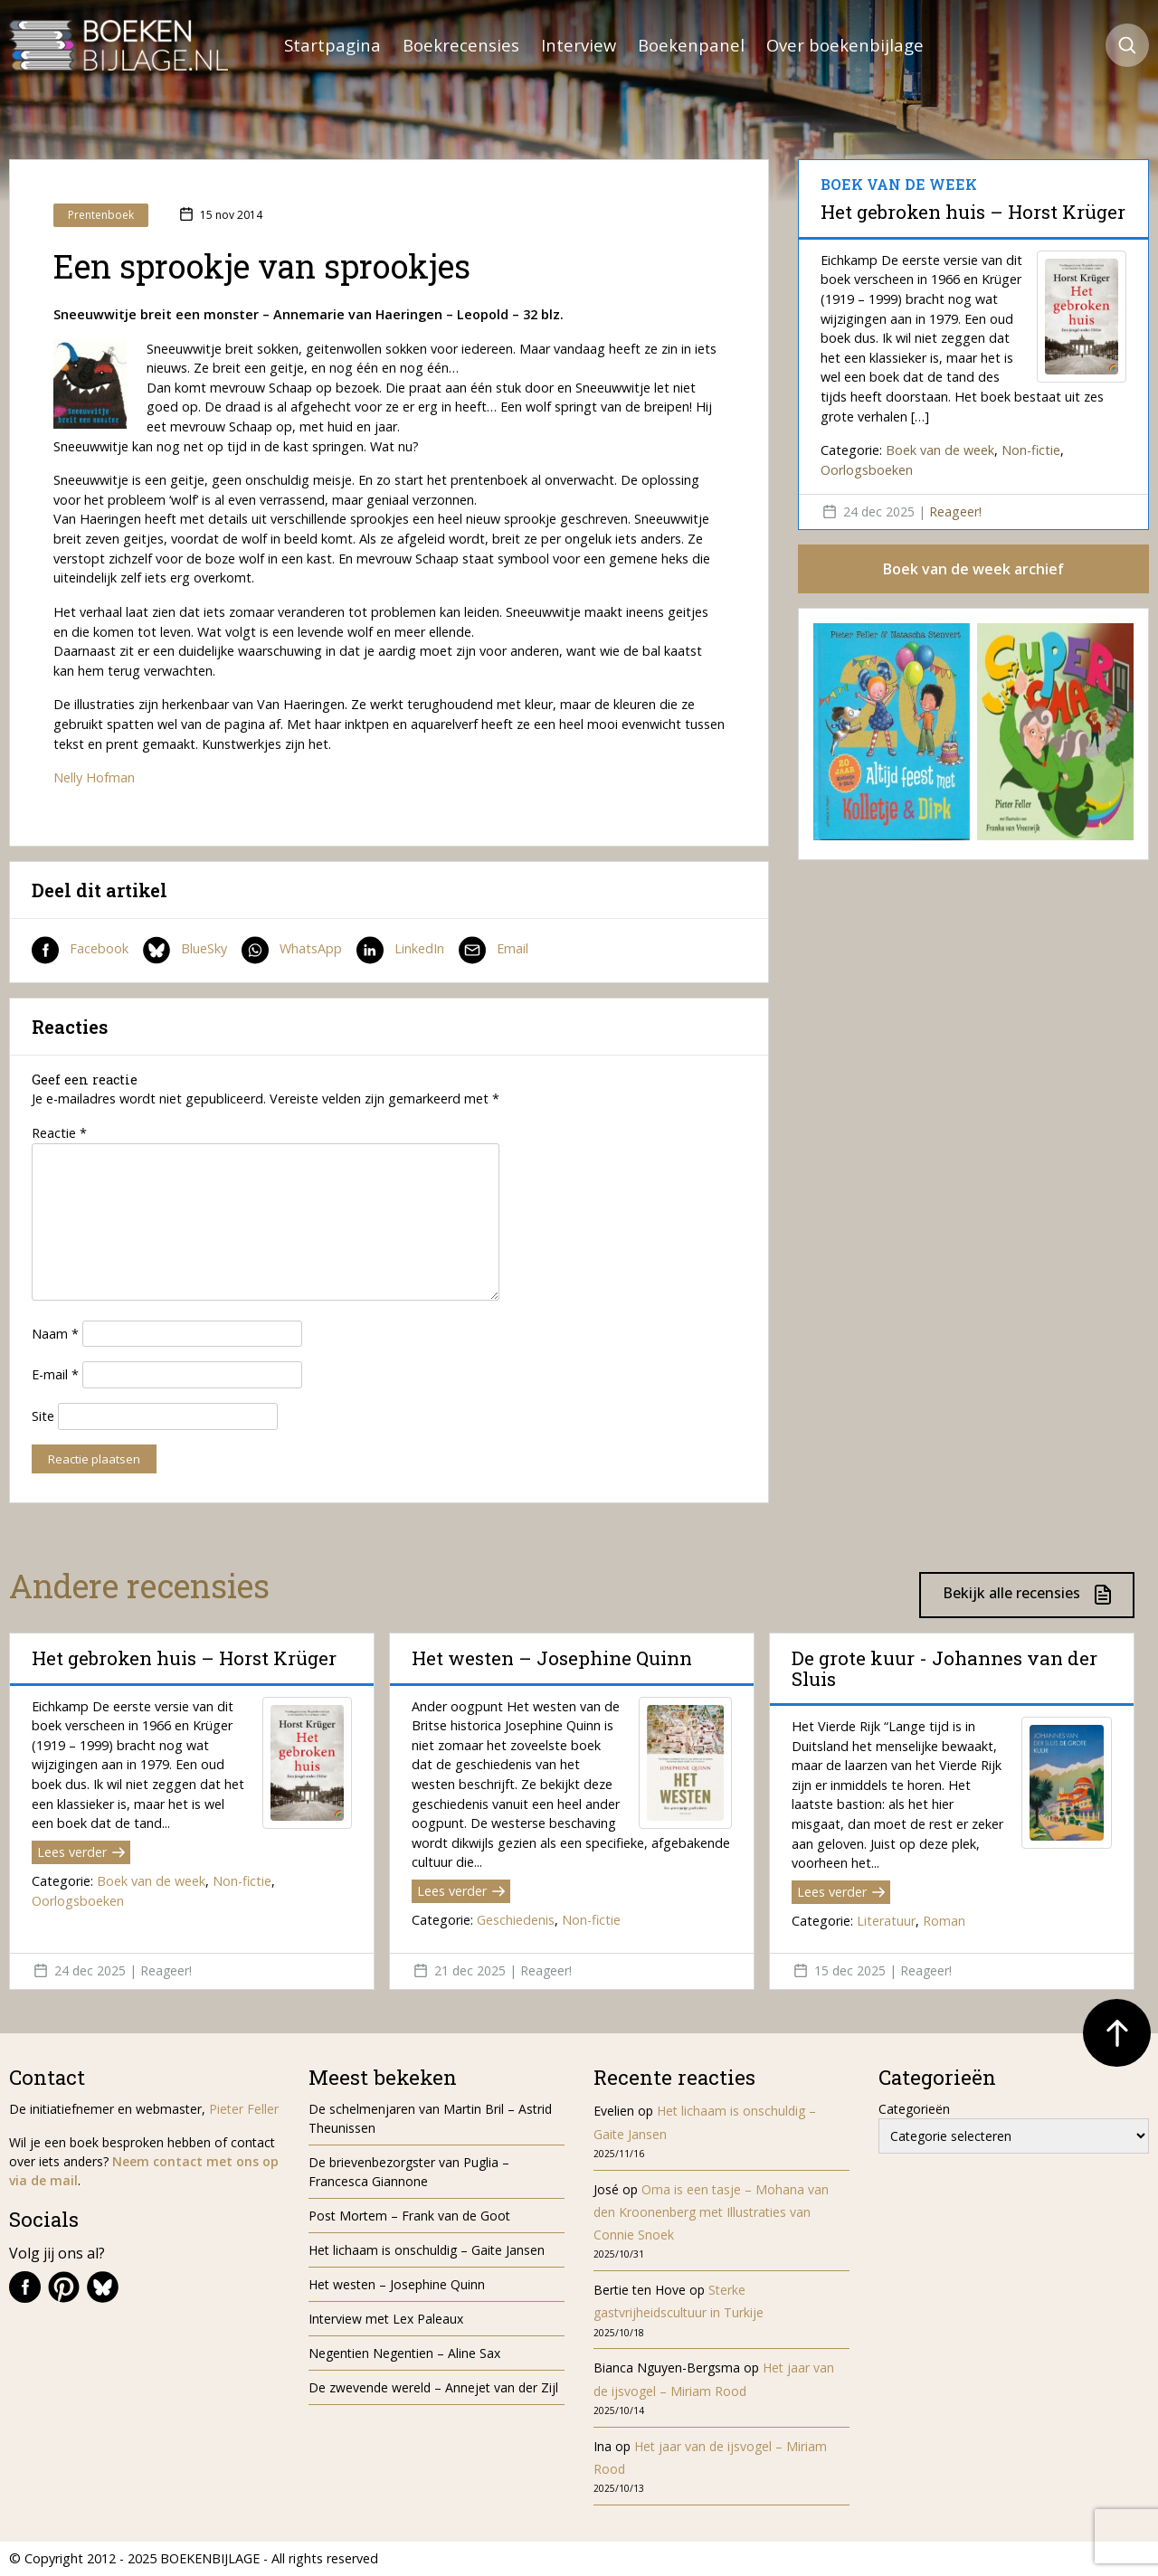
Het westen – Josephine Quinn (552, 1658)
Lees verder (81, 1852)
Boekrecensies (461, 44)
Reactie (59, 1132)
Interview (578, 44)
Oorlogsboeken (867, 469)
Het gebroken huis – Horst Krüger (973, 211)
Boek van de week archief (973, 569)
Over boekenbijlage (845, 44)
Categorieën (914, 2108)
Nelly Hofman (94, 777)
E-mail (55, 1374)
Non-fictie (1030, 450)
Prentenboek (101, 215)
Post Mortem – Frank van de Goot (409, 2215)
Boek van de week (940, 450)
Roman (944, 1920)
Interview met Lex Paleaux (385, 2318)
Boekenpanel (691, 44)
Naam (55, 1333)
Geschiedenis (516, 1919)
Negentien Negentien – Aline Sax (408, 2353)
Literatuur (886, 1920)
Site (43, 1416)
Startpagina (332, 44)
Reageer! (955, 511)
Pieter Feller (244, 2108)
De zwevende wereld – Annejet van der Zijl (433, 2387)
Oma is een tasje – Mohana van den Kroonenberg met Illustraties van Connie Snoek (711, 2212)
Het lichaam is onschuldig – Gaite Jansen (426, 2250)
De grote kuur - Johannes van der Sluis (944, 1667)
